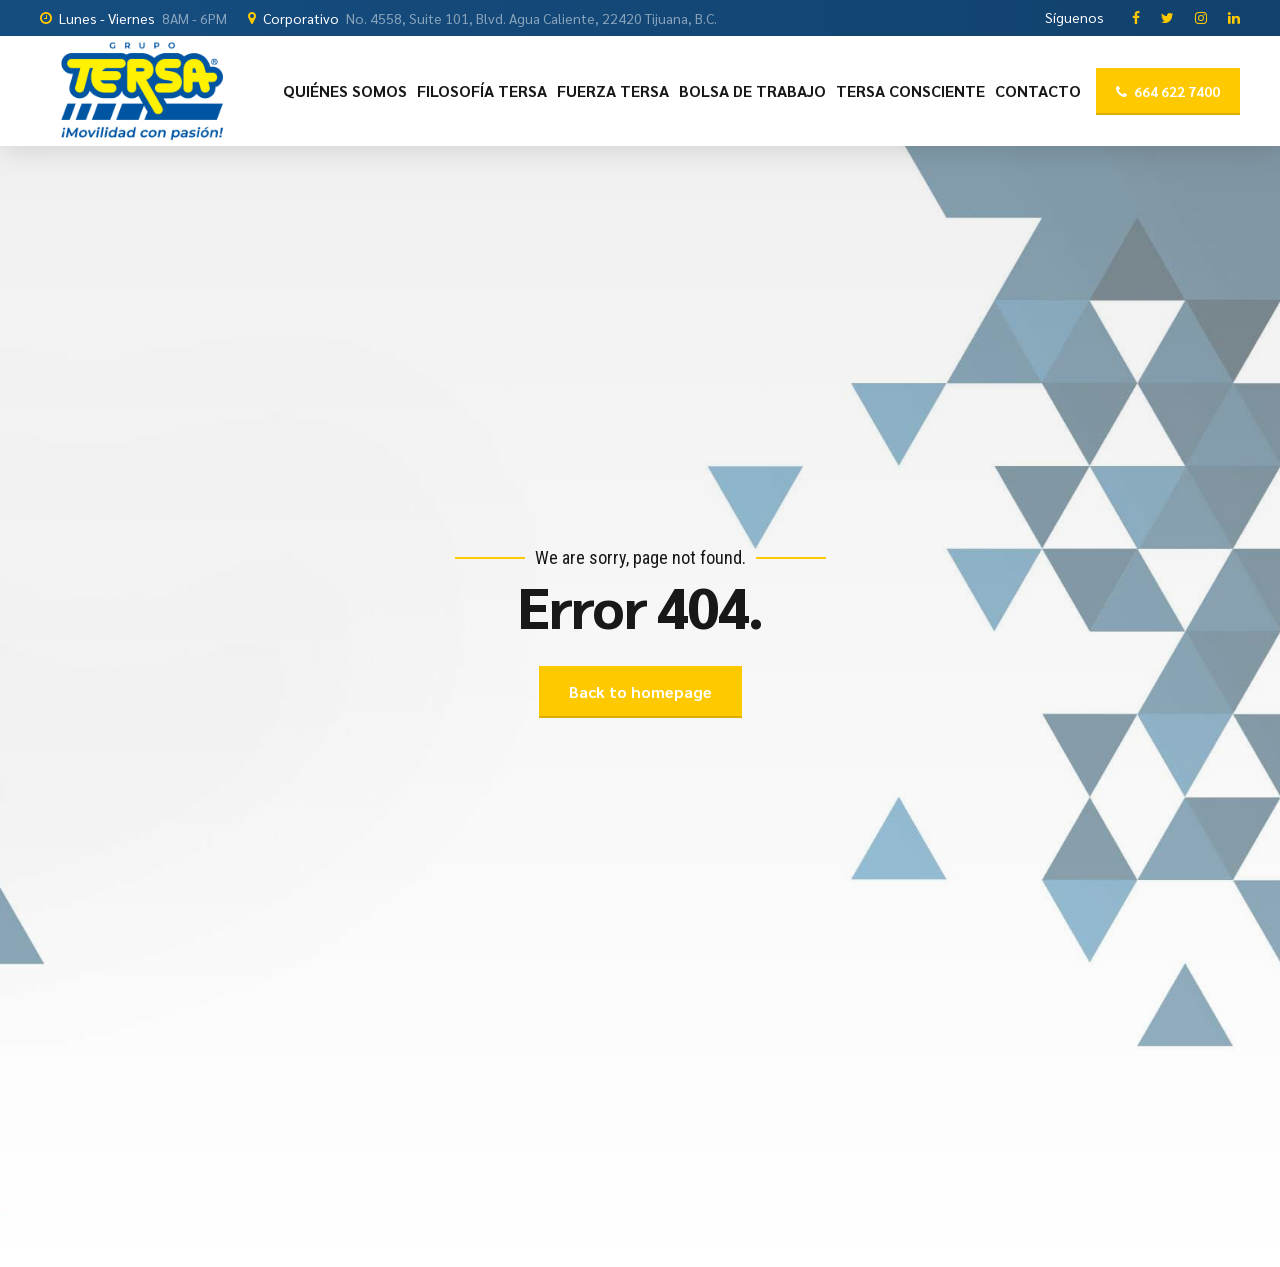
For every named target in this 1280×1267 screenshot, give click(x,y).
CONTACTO (1038, 90)
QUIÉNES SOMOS (345, 90)
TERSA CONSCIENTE (910, 90)
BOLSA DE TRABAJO (752, 90)
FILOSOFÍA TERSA (482, 90)
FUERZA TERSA (613, 90)
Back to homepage (640, 691)
